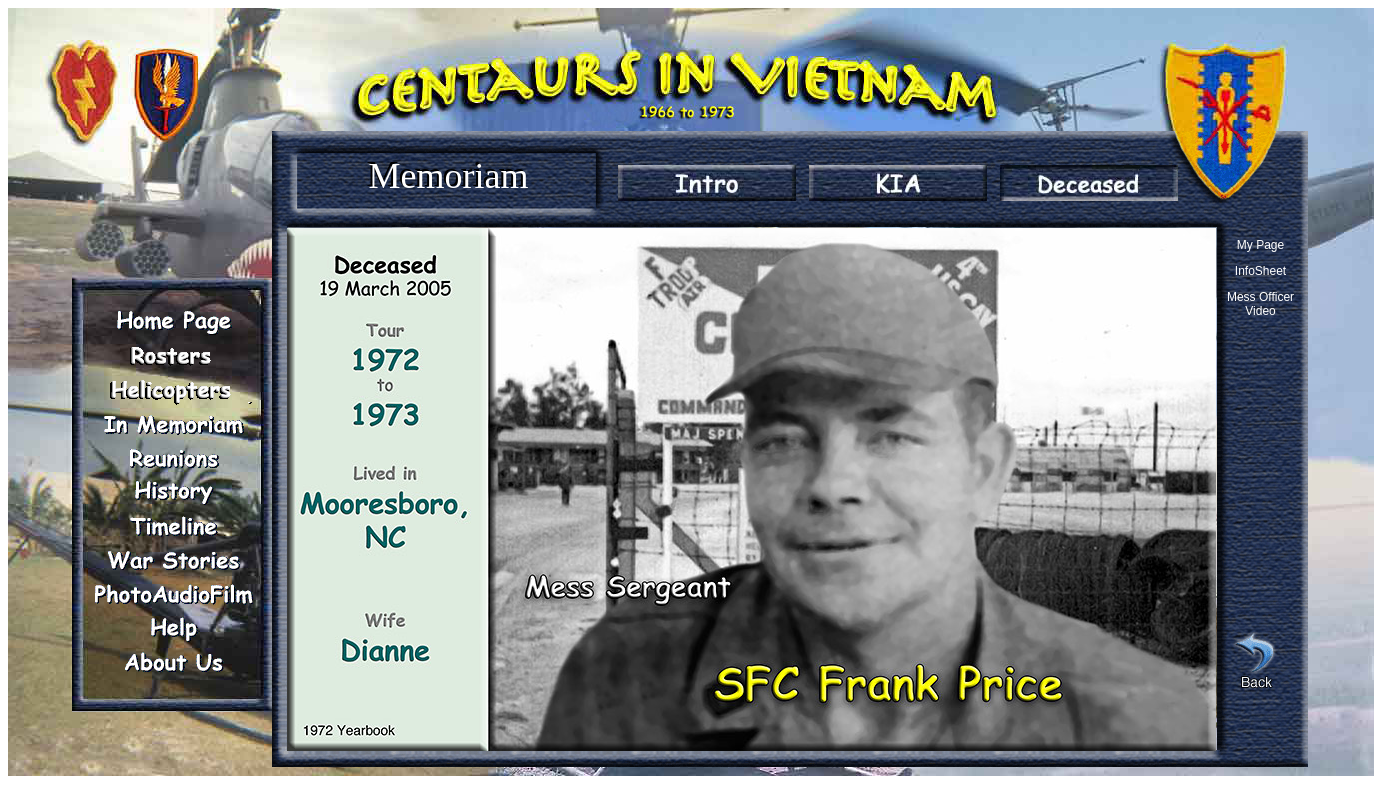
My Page (1260, 245)
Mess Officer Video (1260, 304)
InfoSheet (1260, 271)
